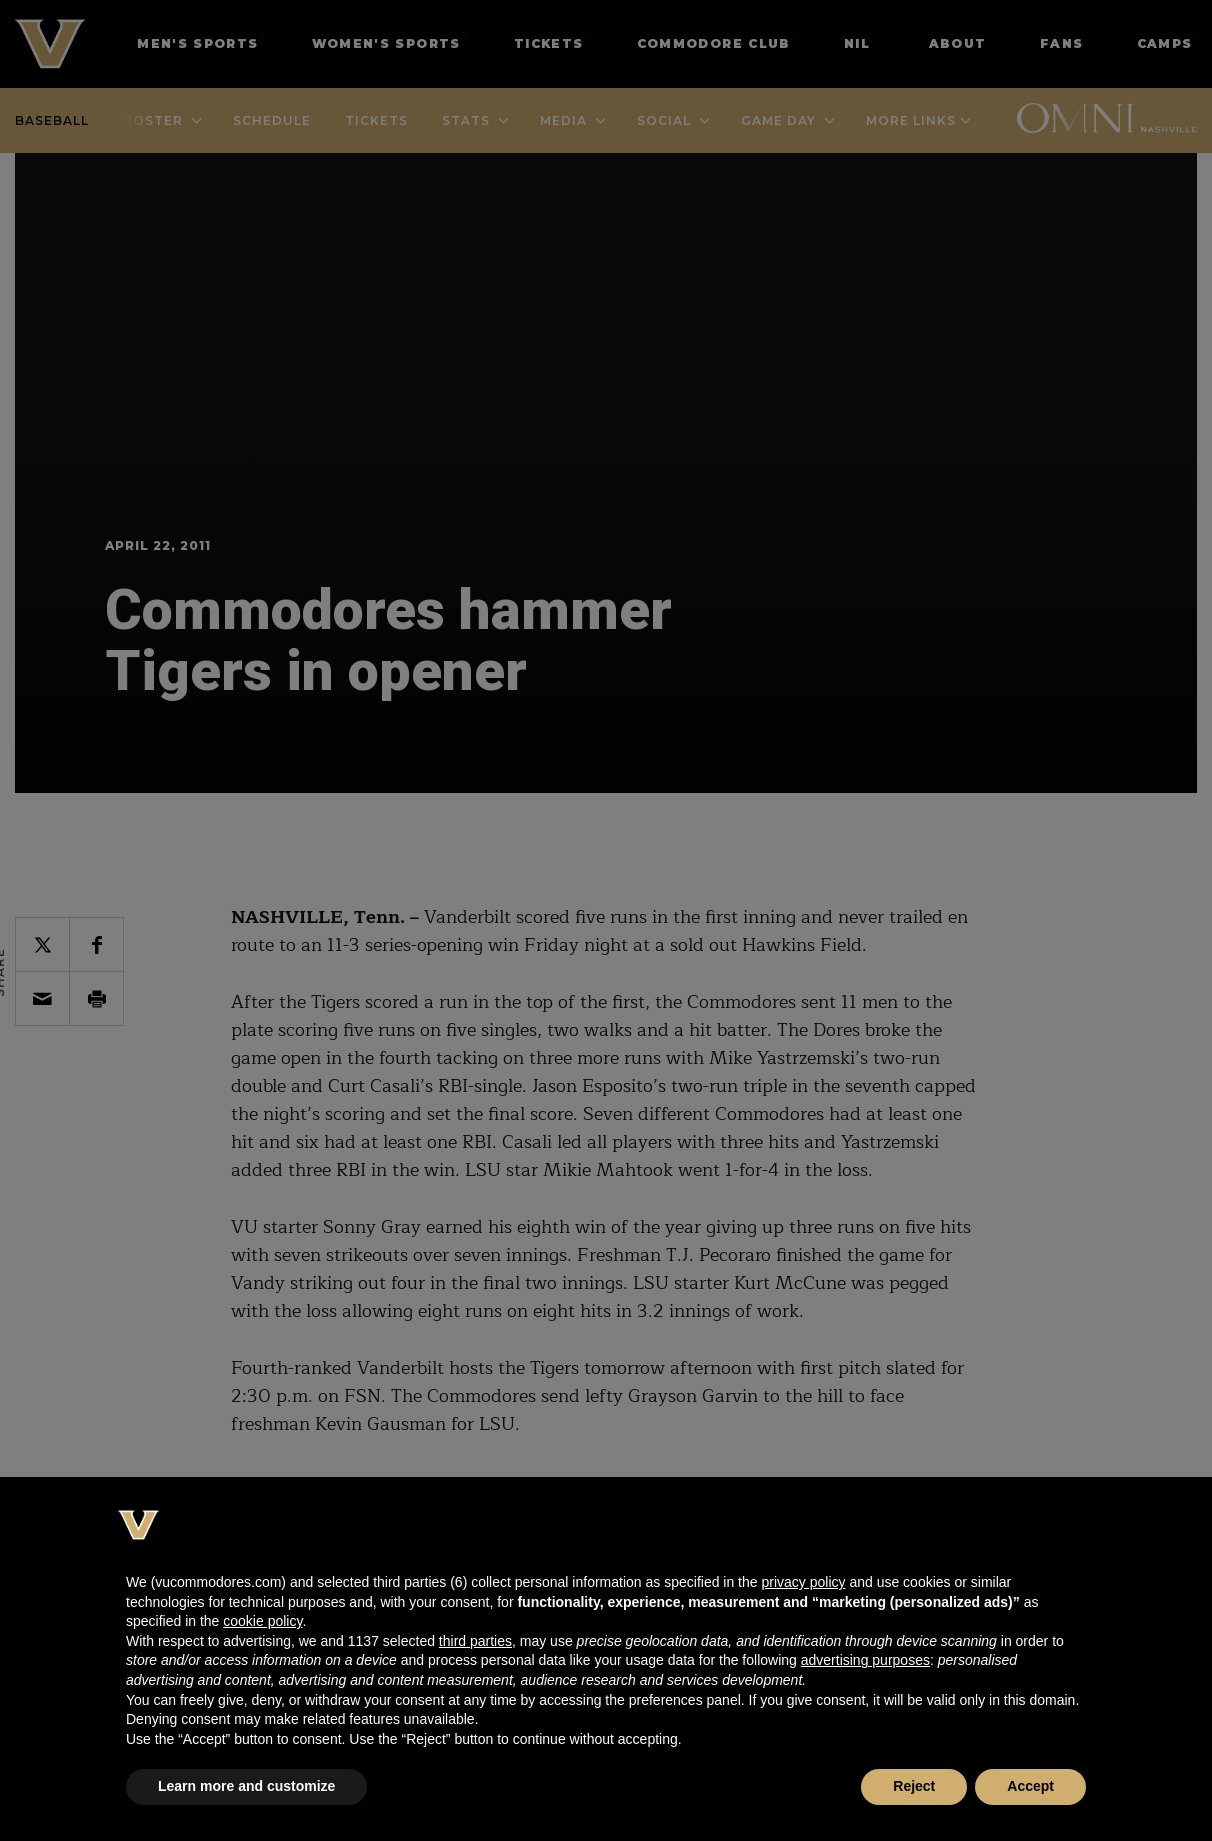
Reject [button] (914, 1786)
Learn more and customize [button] (246, 1786)
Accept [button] (1030, 1786)
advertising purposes (865, 1660)
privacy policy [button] (803, 1582)
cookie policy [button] (262, 1621)
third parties (475, 1641)
